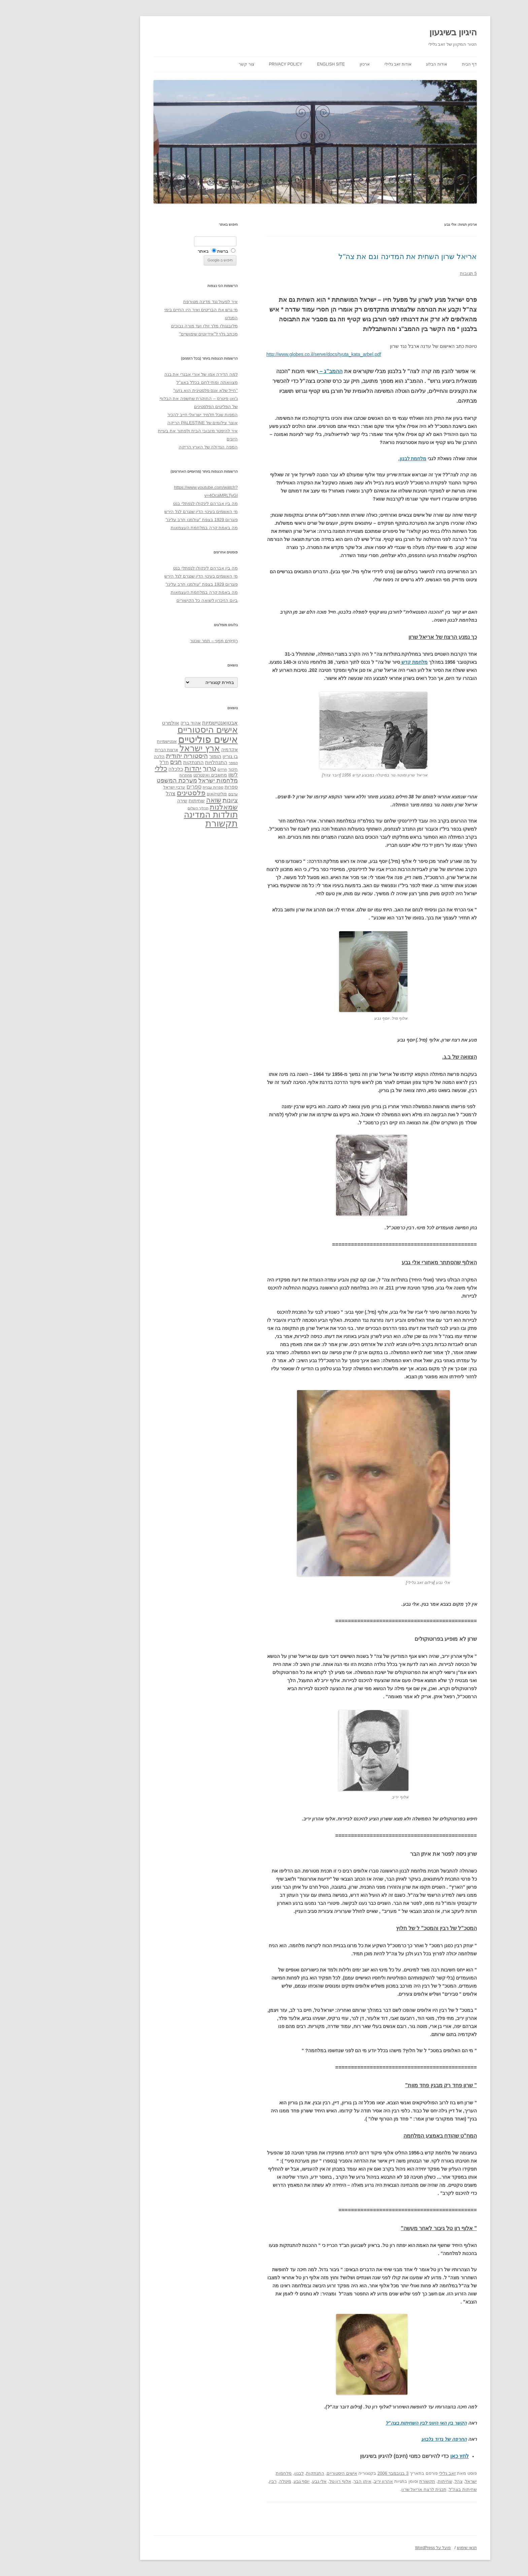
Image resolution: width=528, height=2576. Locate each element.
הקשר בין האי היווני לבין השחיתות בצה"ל (375, 2423)
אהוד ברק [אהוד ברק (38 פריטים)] (139, 723)
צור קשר (195, 64)
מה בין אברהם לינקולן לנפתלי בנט (154, 503)
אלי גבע (268, 2481)
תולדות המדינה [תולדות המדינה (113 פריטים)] (160, 814)
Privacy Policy (234, 64)
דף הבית (418, 64)
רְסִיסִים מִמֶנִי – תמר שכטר (163, 640)
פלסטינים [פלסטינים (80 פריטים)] (140, 793)
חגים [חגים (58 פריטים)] (125, 762)
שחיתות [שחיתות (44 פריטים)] (145, 800)
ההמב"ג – (279, 371)
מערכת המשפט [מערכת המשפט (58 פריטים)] (125, 780)
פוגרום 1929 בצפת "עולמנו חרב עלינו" (150, 519)
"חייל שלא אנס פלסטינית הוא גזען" (154, 390)
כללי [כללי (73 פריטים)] (110, 768)
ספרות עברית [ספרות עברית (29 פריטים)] (162, 787)
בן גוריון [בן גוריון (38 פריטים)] (179, 756)
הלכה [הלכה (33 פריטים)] (108, 756)
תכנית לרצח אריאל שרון (372, 2489)
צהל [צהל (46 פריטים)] (119, 793)
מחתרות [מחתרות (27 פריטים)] (134, 775)
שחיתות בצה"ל (412, 2489)
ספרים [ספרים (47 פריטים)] (142, 787)
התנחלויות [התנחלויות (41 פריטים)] (165, 762)
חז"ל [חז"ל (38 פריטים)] (113, 762)
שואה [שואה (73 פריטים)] (162, 800)
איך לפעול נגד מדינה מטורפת (159, 301)
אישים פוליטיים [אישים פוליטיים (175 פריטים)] (157, 739)
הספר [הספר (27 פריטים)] (182, 763)
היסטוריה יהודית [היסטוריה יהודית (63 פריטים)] (136, 755)
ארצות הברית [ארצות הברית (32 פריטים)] (115, 750)
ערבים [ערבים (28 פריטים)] (182, 794)
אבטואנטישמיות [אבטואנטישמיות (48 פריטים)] (169, 723)
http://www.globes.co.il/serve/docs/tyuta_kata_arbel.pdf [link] (272, 354)
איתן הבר (311, 2481)
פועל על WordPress (382, 2547)
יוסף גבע (250, 2481)
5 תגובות (417, 273)
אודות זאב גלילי (346, 64)
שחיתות (394, 2481)
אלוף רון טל (289, 2481)
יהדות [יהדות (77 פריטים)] (141, 768)
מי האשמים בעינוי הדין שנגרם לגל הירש (150, 511)
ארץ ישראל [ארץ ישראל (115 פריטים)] (148, 748)
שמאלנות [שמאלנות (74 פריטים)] (173, 807)
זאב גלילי (396, 2473)
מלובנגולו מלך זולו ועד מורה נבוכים (153, 325)
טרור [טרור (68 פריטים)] (158, 768)
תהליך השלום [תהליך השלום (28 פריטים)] (146, 808)
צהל (407, 2481)
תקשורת (376, 2481)
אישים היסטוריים (290, 2473)
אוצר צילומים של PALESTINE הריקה (151, 422)
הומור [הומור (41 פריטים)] (164, 756)
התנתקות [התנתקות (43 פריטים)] (142, 762)
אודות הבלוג (385, 64)
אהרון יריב (332, 2481)
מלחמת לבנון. (361, 458)
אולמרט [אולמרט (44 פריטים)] (119, 723)
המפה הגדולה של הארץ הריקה (157, 446)
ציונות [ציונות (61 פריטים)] (179, 800)
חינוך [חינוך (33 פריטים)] (182, 769)
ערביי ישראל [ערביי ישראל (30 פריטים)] (123, 787)
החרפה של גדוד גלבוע (393, 2439)
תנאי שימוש (416, 2547)
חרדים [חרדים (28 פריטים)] (171, 769)
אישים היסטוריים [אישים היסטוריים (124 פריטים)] (156, 729)
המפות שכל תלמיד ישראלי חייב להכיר (151, 414)
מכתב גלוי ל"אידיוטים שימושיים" (157, 333)
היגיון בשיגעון (402, 32)
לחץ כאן (408, 2456)
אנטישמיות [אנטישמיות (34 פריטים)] (116, 741)
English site (280, 64)
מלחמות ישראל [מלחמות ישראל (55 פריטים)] (167, 780)
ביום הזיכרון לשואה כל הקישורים (156, 600)
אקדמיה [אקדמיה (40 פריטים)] (178, 749)
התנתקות (264, 2473)
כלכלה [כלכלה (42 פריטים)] (124, 769)
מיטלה (234, 2481)
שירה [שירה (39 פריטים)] (131, 800)
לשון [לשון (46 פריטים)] (182, 774)
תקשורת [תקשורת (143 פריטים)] (170, 823)
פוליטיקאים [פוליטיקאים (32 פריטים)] (166, 794)
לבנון (248, 2473)
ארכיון (313, 64)
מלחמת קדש (362, 662)
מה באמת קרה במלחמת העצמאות (153, 527)
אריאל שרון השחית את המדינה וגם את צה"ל (356, 256)
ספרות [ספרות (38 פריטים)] (180, 787)
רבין (221, 2481)
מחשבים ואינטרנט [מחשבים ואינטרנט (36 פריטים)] (159, 774)
